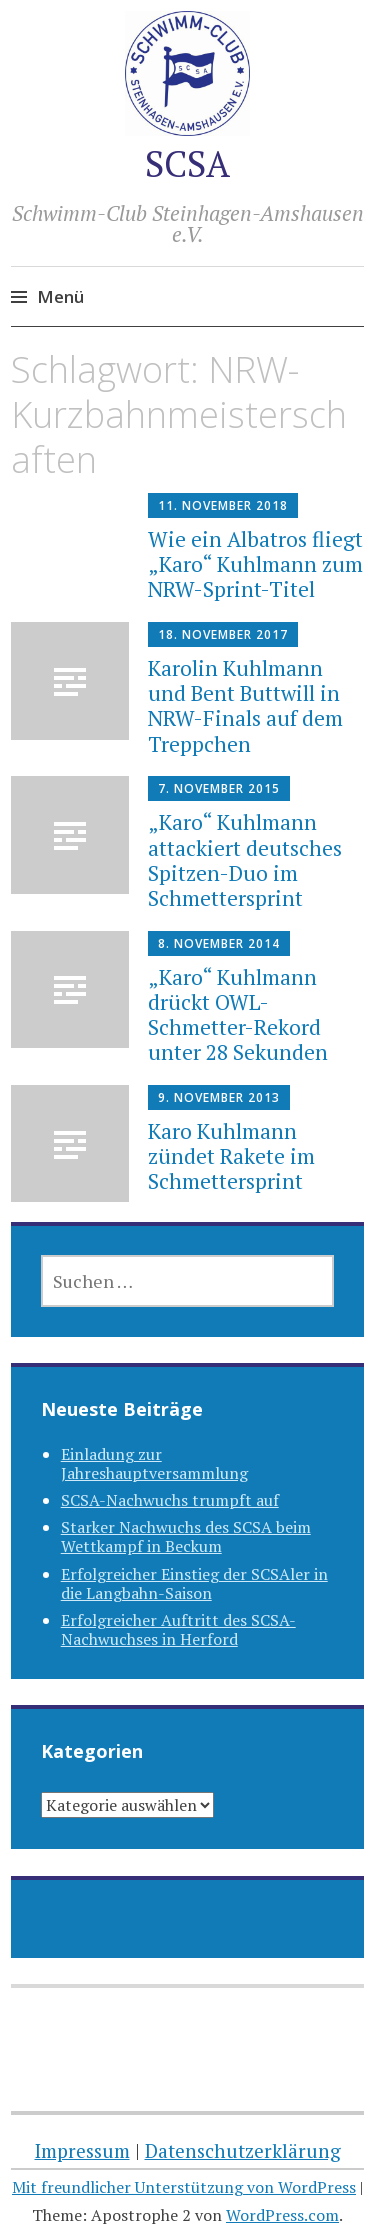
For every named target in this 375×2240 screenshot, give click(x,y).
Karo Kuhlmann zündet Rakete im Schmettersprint (231, 1156)
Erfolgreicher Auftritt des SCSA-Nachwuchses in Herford (178, 1629)
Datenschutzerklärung (243, 2150)
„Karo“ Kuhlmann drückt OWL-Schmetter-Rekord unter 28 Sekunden (238, 1015)
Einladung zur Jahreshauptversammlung (154, 1463)
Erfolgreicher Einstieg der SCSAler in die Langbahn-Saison (194, 1583)
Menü (60, 296)
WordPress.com (282, 2215)
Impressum (82, 2150)
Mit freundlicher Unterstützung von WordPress (184, 2187)
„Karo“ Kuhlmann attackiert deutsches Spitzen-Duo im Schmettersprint (245, 860)
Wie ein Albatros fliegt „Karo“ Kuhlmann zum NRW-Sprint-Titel (255, 564)
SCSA (187, 163)
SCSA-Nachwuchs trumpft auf (170, 1500)
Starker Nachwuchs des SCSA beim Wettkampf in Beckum (186, 1536)
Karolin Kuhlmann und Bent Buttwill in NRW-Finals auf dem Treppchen (245, 706)
